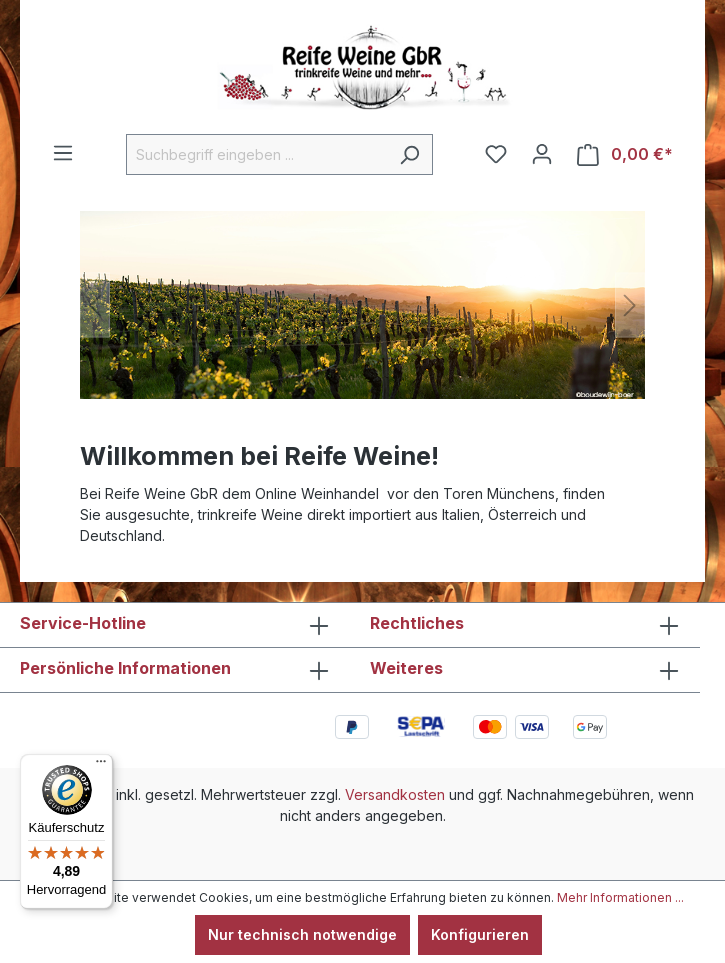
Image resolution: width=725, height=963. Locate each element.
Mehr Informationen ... (620, 897)
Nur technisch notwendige (302, 934)
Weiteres (406, 668)
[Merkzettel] (496, 154)
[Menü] (63, 153)
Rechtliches (417, 623)
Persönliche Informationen (125, 668)
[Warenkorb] (625, 154)
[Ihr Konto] (542, 154)
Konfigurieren (480, 934)
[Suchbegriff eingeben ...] (256, 154)
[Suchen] (409, 154)
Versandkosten (395, 794)
